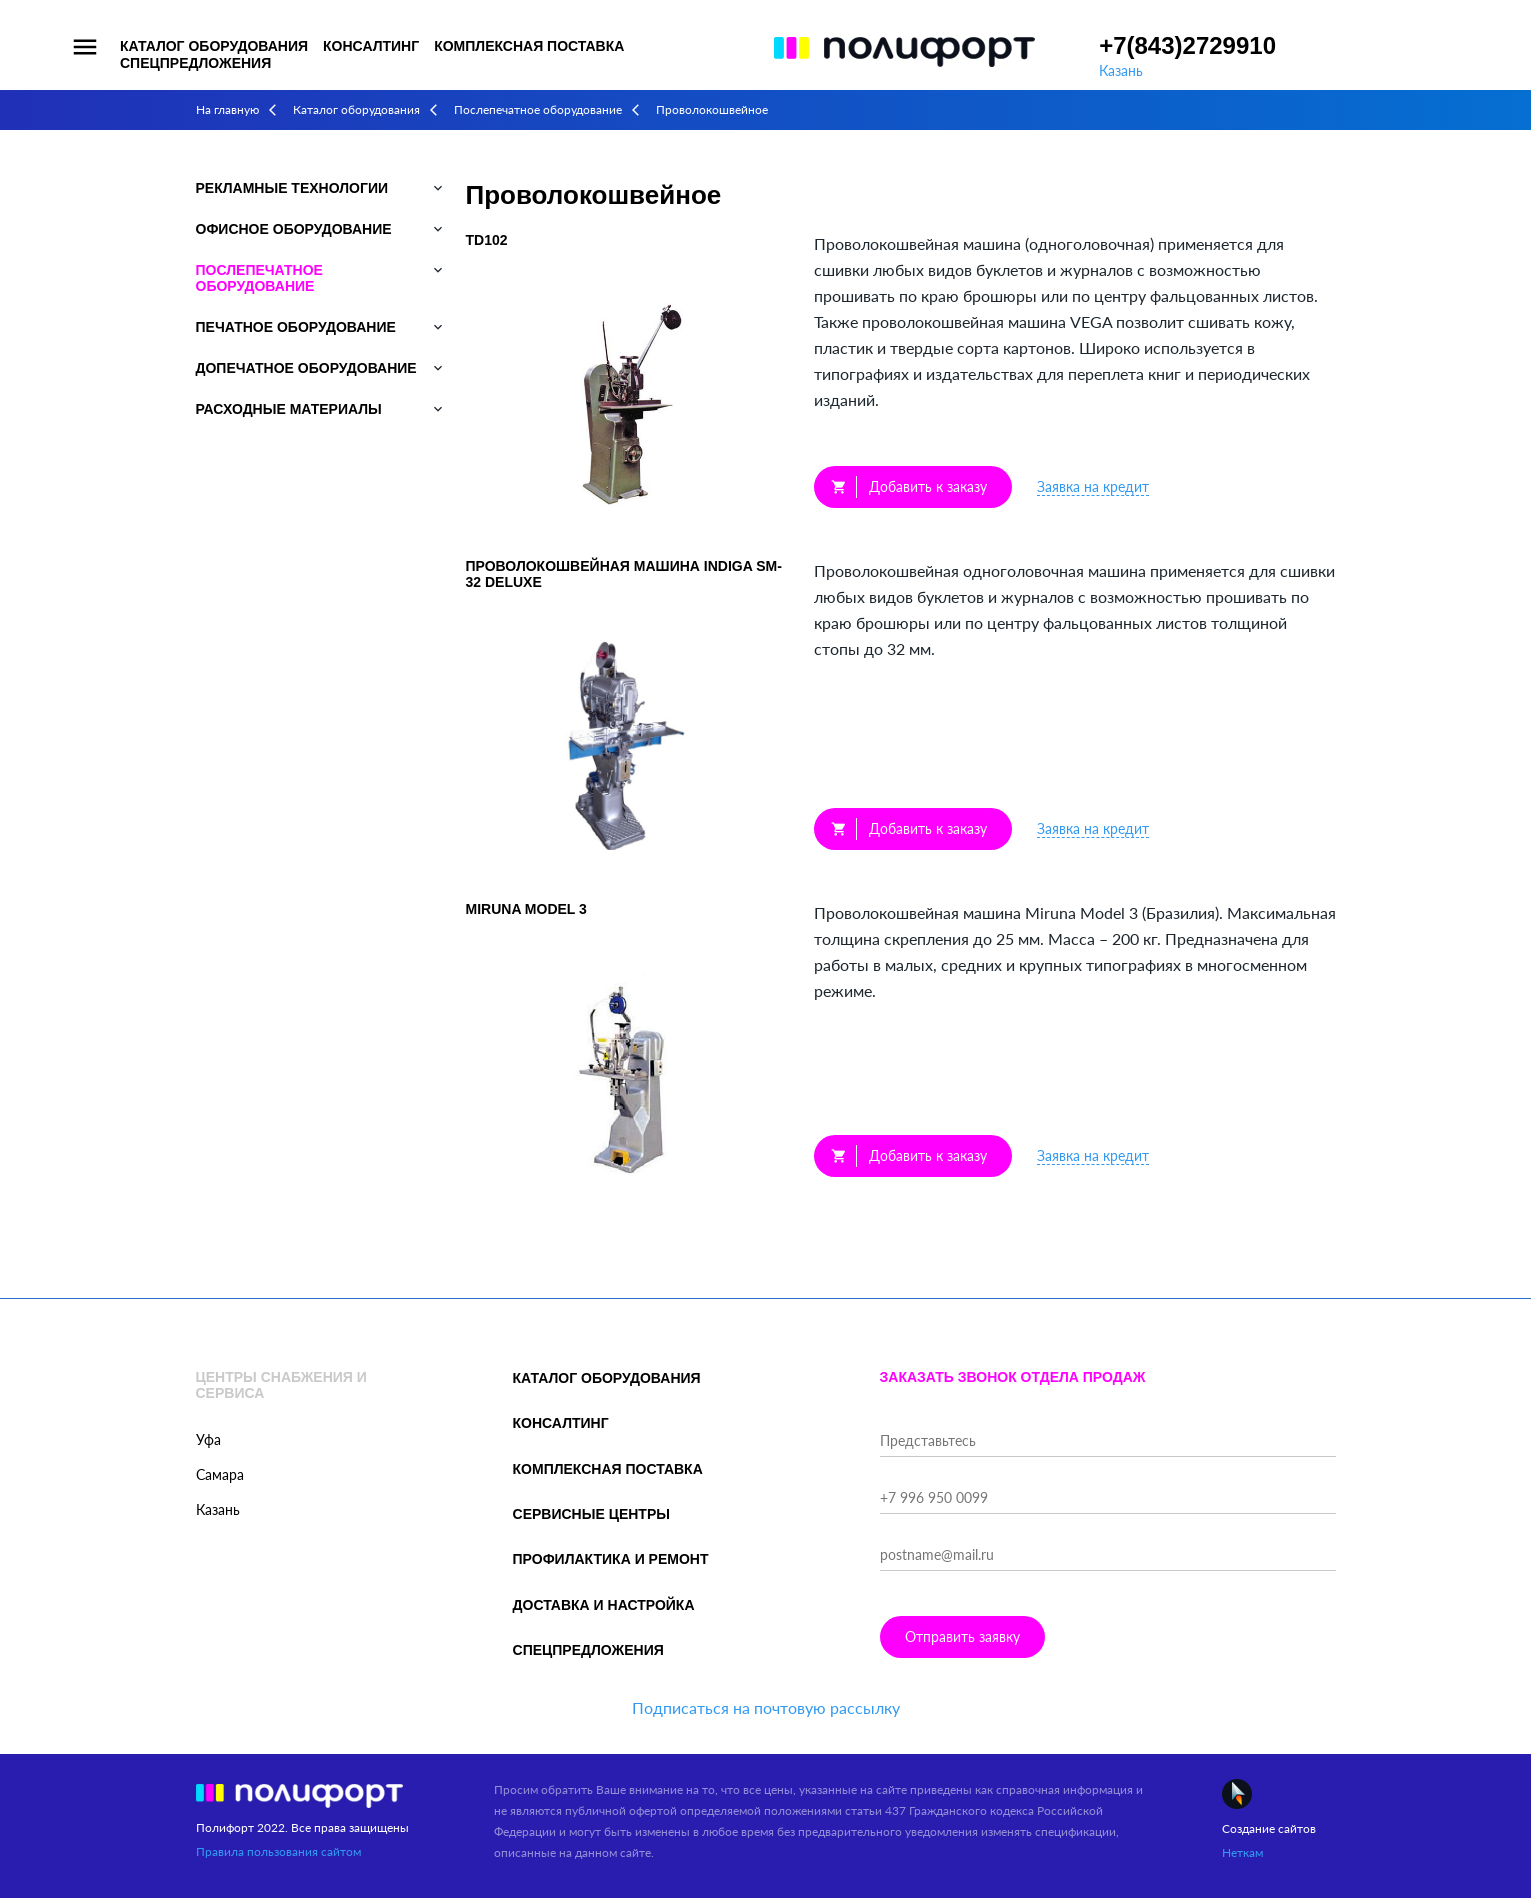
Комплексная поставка (529, 46)
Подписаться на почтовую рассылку (766, 1707)
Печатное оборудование (296, 327)
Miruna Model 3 (526, 909)
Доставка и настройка (604, 1605)
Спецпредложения (195, 63)
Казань (1121, 70)
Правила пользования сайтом (278, 1851)
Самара (220, 1474)
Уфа (208, 1439)
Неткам (1242, 1852)
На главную (227, 109)
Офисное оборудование (294, 229)
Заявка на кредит (1093, 486)
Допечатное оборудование (306, 368)
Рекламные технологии (292, 188)
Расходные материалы (289, 409)
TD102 (487, 240)
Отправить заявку (962, 1636)
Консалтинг (371, 46)
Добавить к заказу (909, 487)
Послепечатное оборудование (538, 109)
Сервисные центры (591, 1514)
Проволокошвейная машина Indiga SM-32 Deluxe (624, 574)
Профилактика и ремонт (611, 1559)
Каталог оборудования (214, 46)
